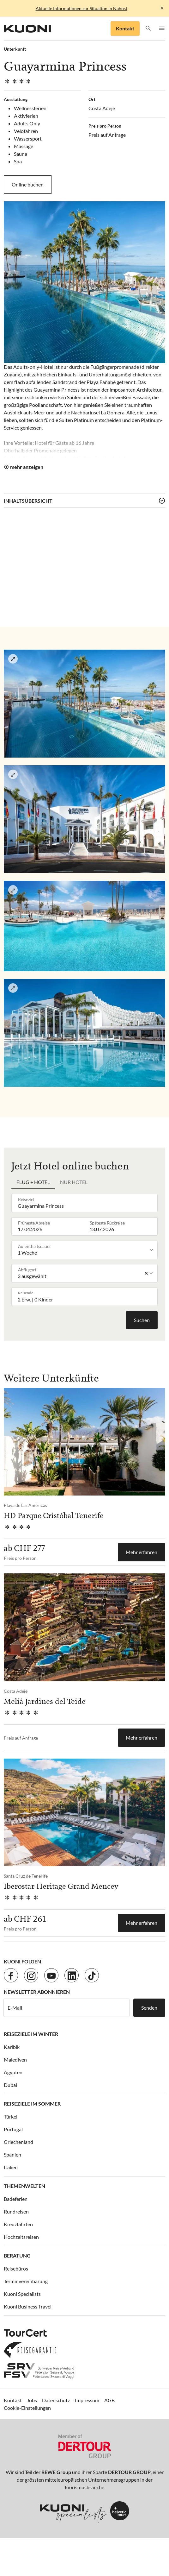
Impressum (87, 2400)
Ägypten (13, 2072)
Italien (11, 2167)
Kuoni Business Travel (27, 2306)
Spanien (12, 2154)
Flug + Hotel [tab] (33, 1182)
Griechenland (18, 2142)
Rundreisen (16, 2211)
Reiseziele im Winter (31, 2034)
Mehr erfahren (141, 1552)
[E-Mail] (66, 2008)
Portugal (13, 2129)
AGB (109, 2400)
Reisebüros (16, 2268)
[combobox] (86, 1203)
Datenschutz (56, 2400)
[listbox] (86, 1250)
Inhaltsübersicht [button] (28, 501)
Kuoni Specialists (22, 2294)
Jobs (32, 2400)
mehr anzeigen (26, 467)
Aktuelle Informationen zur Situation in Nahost (81, 8)
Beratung (17, 2255)
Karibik (12, 2047)
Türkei (10, 2116)
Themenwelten (24, 2186)
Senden (149, 2008)
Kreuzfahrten (18, 2224)
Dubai (10, 2085)
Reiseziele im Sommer (32, 2103)
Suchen (142, 1320)
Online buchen (28, 184)
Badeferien (15, 2199)
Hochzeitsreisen (21, 2237)
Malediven (15, 2059)
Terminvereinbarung (26, 2281)
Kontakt (125, 28)
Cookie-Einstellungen (27, 2408)
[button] (148, 28)
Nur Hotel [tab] (74, 1182)
